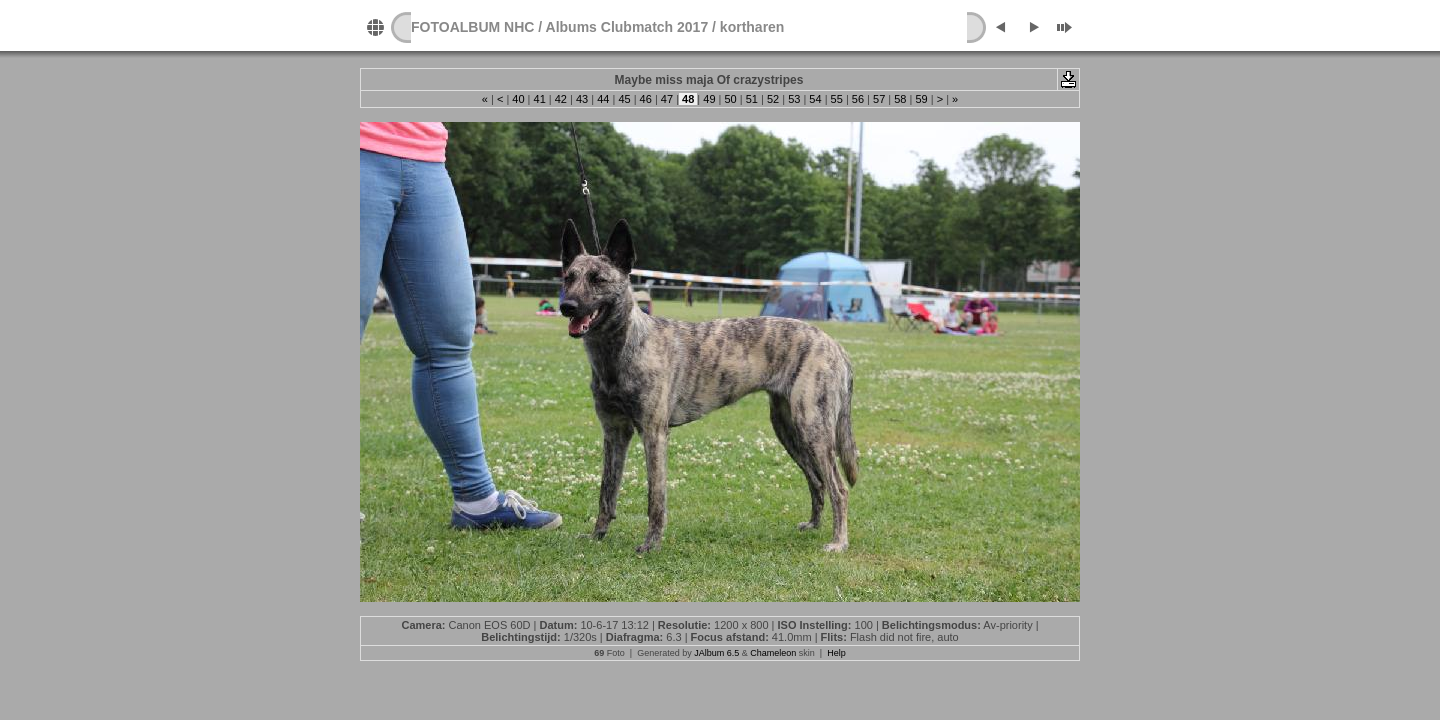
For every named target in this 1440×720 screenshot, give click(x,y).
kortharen (752, 27)
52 (773, 99)
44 (603, 99)
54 (815, 99)
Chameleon (773, 653)
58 (900, 99)
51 (752, 99)
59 (921, 99)
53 (794, 99)
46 (646, 99)
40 (518, 99)
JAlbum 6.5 (716, 653)
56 (858, 99)
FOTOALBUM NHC (472, 27)
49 (709, 99)
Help (836, 653)
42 (561, 99)
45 (624, 99)
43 (582, 99)
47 (667, 99)
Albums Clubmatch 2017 (627, 27)
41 (539, 99)
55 (837, 99)
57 (879, 99)
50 (730, 99)
